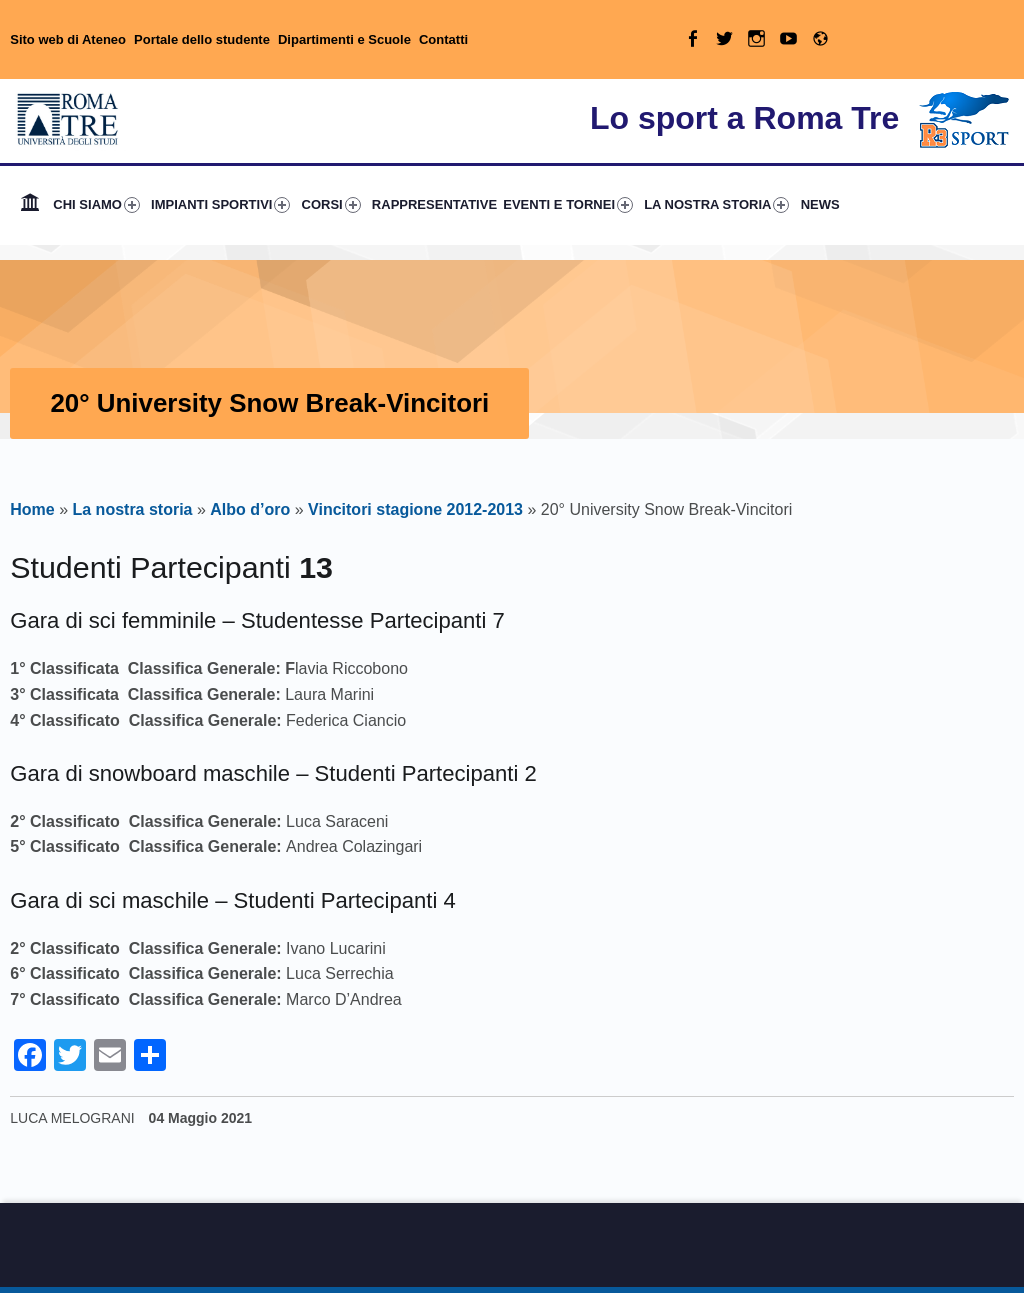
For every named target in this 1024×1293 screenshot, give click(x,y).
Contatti (443, 39)
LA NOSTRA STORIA (716, 205)
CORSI (331, 205)
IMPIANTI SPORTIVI (220, 205)
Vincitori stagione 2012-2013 (415, 509)
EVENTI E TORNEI (568, 205)
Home (30, 205)
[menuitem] (30, 205)
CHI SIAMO (96, 205)
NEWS (820, 204)
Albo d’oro (250, 509)
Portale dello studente (202, 39)
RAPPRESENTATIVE (434, 204)
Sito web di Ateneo (68, 39)
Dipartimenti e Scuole (344, 39)
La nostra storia (132, 509)
